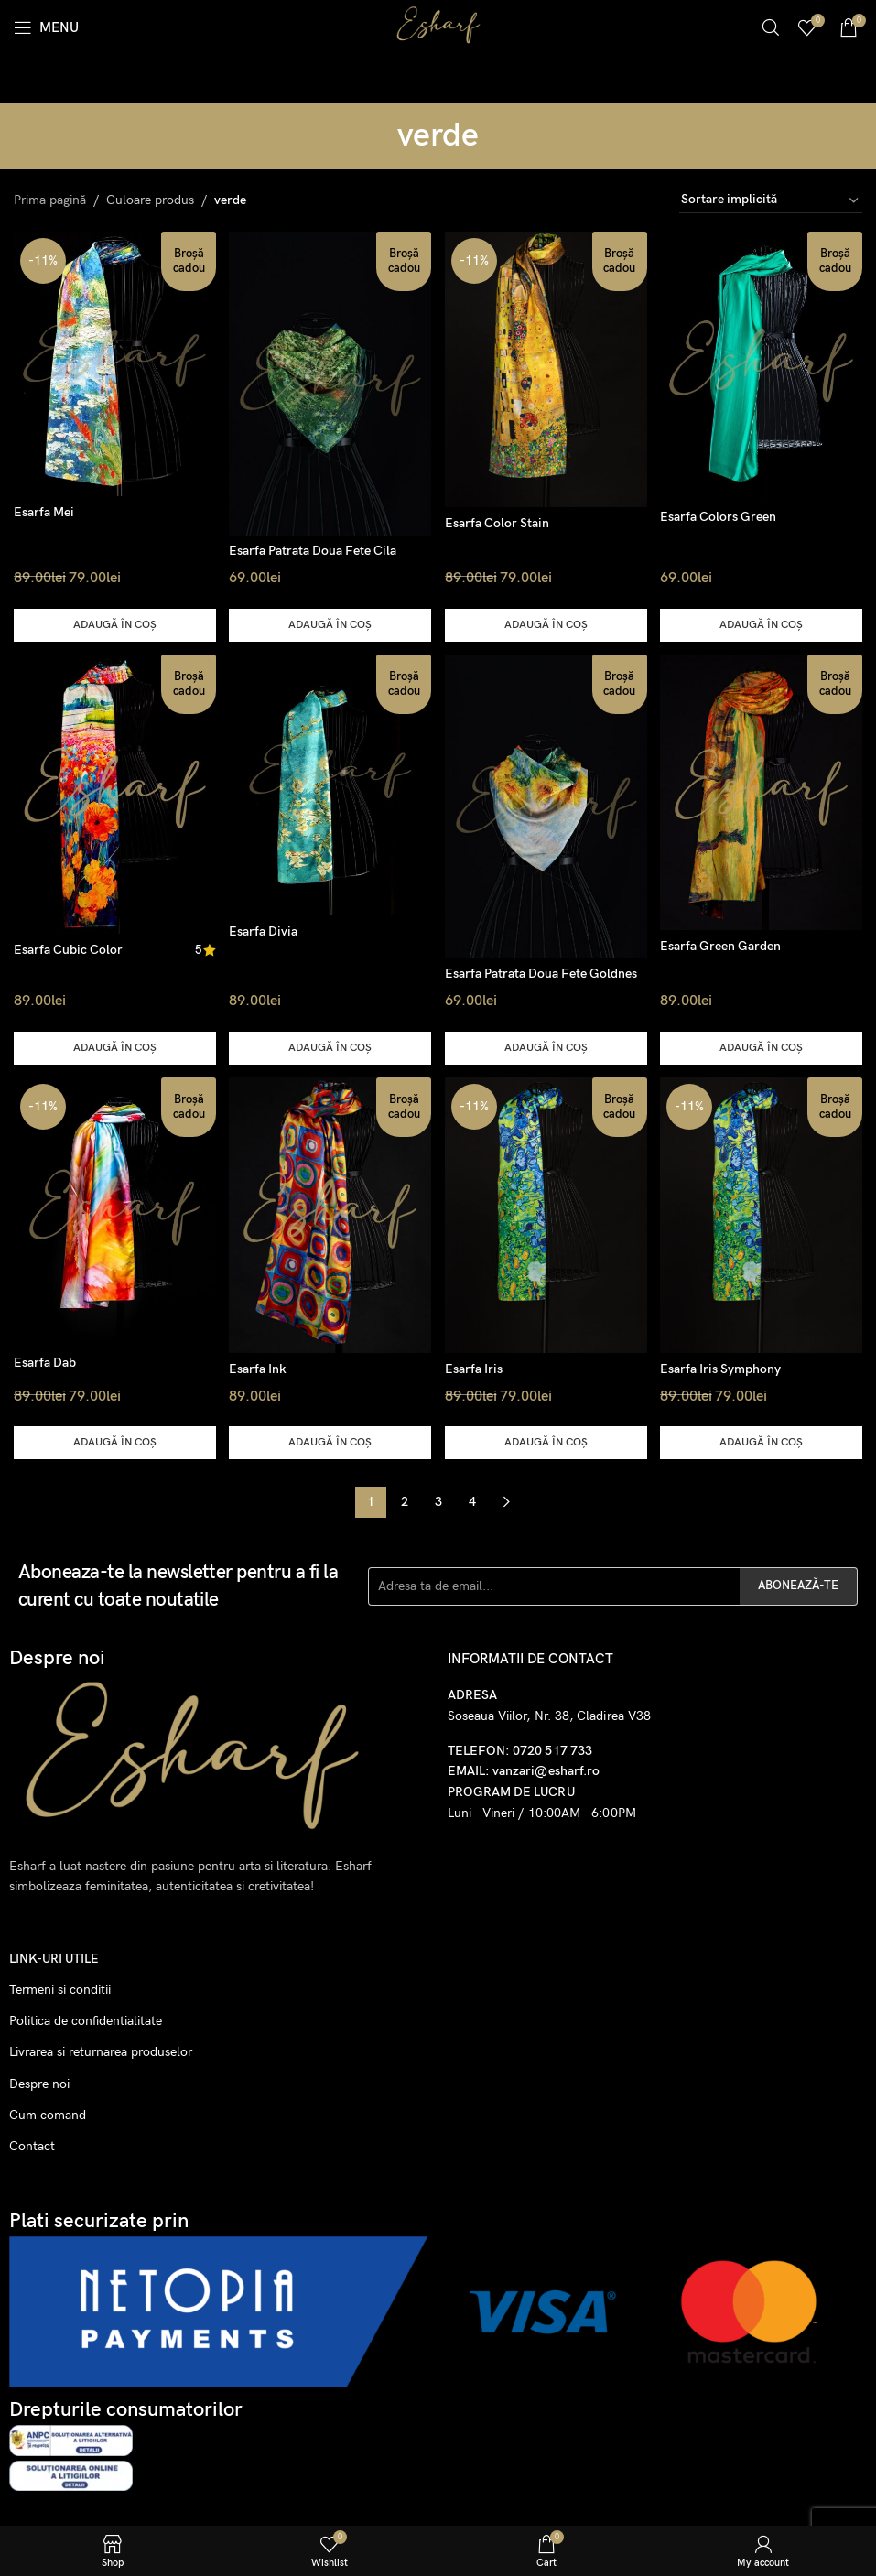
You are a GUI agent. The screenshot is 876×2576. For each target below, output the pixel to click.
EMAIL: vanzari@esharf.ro (524, 1768)
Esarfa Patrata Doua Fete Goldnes (544, 970)
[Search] (770, 27)
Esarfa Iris (476, 1366)
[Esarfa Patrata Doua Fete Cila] (330, 380)
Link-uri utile (54, 1956)
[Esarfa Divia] (330, 783)
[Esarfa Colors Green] (763, 364)
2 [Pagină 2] (404, 1499)
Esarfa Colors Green (722, 513)
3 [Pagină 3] (438, 1499)
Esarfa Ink (259, 1366)
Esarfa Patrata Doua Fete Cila (314, 546)
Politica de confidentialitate (85, 2018)
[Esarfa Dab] (113, 1210)
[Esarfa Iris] (547, 1213)
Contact (32, 2143)
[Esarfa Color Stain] (547, 367)
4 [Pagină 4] (472, 1499)
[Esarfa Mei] (113, 362)
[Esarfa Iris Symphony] (763, 1213)
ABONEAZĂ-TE (798, 1582)
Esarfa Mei (44, 508)
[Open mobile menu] (46, 27)
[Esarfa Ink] (330, 1213)
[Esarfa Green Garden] (763, 790)
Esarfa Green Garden (724, 942)
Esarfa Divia (265, 928)
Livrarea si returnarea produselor (100, 2049)
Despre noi (39, 2081)
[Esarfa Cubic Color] (113, 792)
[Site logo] (438, 26)
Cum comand (47, 2112)
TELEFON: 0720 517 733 (520, 1748)
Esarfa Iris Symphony (724, 1366)
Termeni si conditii (60, 1987)
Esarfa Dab (45, 1360)
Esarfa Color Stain (500, 519)
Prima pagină (50, 200)
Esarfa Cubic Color (68, 947)
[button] (113, 620)
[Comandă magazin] (770, 200)
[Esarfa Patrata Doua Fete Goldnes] (547, 804)
